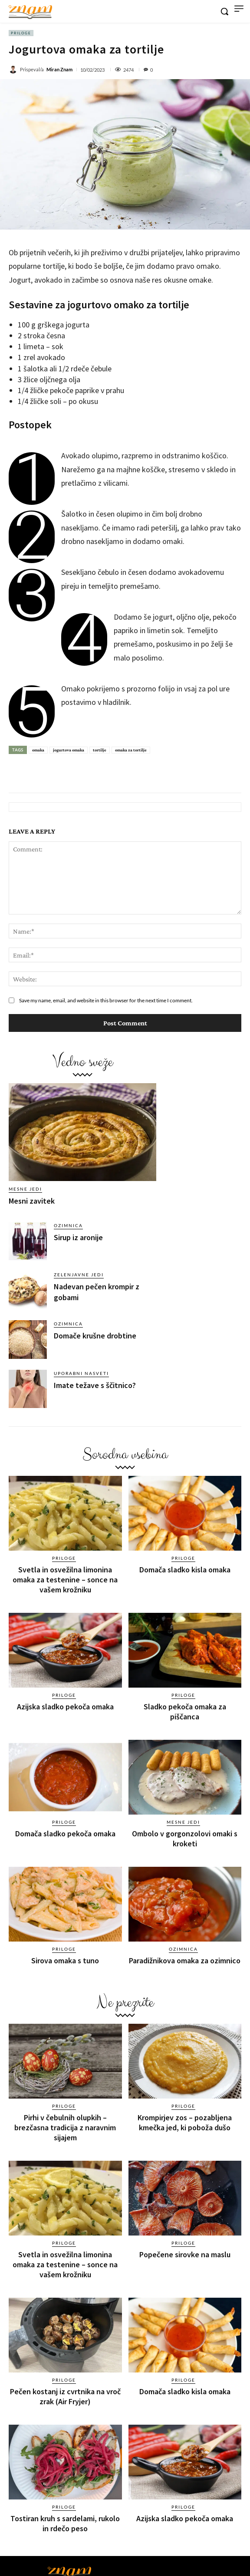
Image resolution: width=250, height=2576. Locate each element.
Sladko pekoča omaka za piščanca (185, 1712)
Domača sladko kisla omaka (184, 1570)
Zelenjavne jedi (79, 1274)
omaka (38, 749)
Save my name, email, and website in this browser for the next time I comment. (106, 1000)
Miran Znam (59, 69)
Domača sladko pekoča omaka (65, 1834)
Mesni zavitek (32, 1201)
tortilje (99, 749)
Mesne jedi (25, 1188)
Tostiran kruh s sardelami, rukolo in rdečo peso (65, 2523)
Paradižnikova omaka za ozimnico (184, 1960)
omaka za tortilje (131, 749)
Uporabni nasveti (81, 1373)
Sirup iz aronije (78, 1237)
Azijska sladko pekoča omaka (65, 1707)
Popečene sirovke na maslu (184, 2254)
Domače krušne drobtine (95, 1336)
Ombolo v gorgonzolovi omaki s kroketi (184, 1839)
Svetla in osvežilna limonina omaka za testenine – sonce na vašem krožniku (65, 1580)
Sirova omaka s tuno (65, 1960)
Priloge (21, 33)
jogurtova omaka (68, 749)
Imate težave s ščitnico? (95, 1385)
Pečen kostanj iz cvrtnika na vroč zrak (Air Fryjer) (65, 2396)
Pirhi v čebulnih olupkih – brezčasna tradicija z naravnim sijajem (65, 2127)
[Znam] (30, 12)
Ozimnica (68, 1225)
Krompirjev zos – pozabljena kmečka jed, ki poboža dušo (185, 2122)
